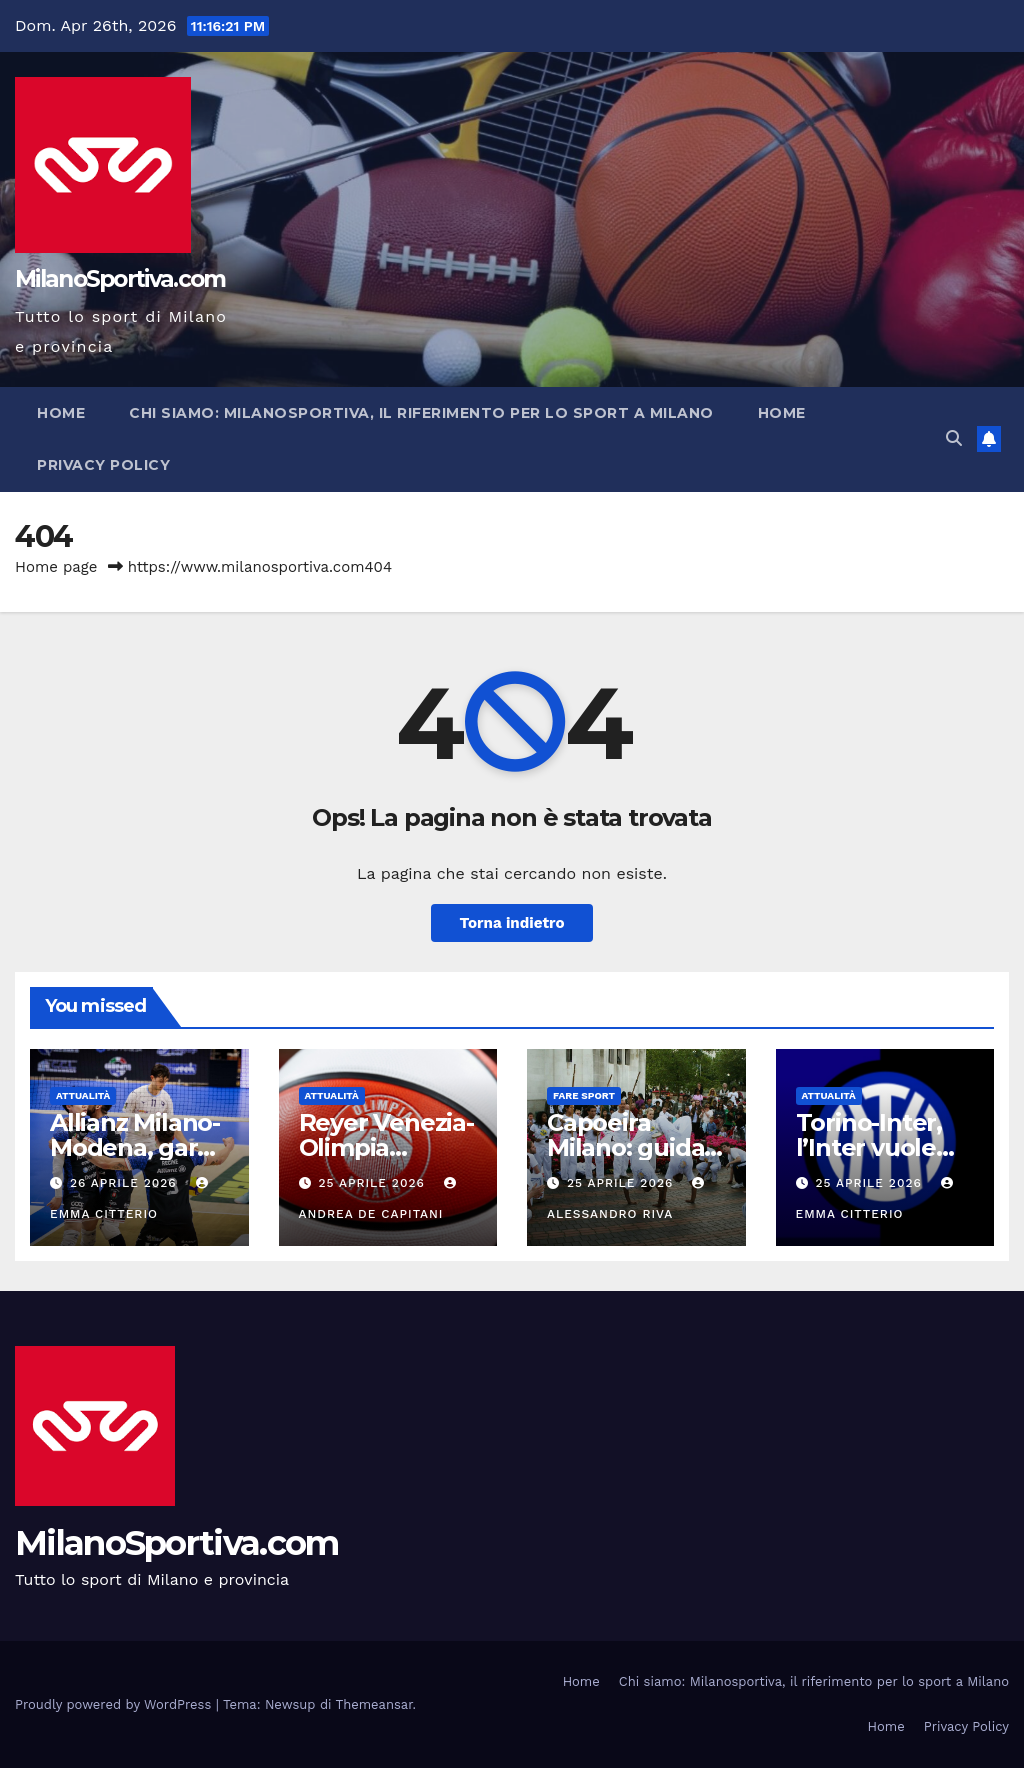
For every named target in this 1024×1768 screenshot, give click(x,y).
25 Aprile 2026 (373, 1183)
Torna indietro (511, 923)
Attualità (83, 1095)
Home (61, 413)
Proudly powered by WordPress (115, 1704)
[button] (954, 438)
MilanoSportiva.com (120, 279)
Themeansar (374, 1704)
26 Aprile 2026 (126, 1183)
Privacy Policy (103, 465)
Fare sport (584, 1095)
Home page (56, 567)
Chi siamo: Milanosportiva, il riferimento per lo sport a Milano (421, 413)
